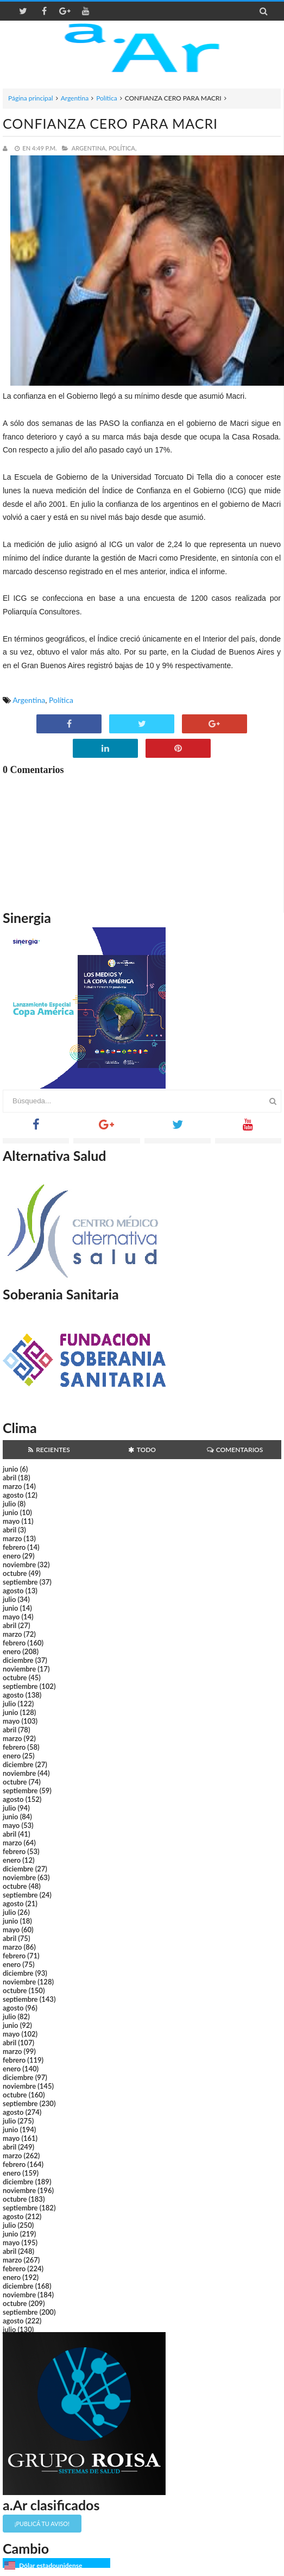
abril (9, 1477)
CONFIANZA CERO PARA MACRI (110, 123)
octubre (15, 1573)
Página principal (30, 98)
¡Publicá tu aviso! (42, 2523)
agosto (13, 1495)
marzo (12, 1486)
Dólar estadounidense (50, 2565)
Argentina (75, 98)
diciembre (18, 1660)
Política (106, 98)
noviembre (19, 1564)
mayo (11, 1521)
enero (12, 1555)
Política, (123, 148)
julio (9, 1503)
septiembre (20, 1582)
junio (10, 1469)
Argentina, (89, 148)
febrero (14, 1547)
